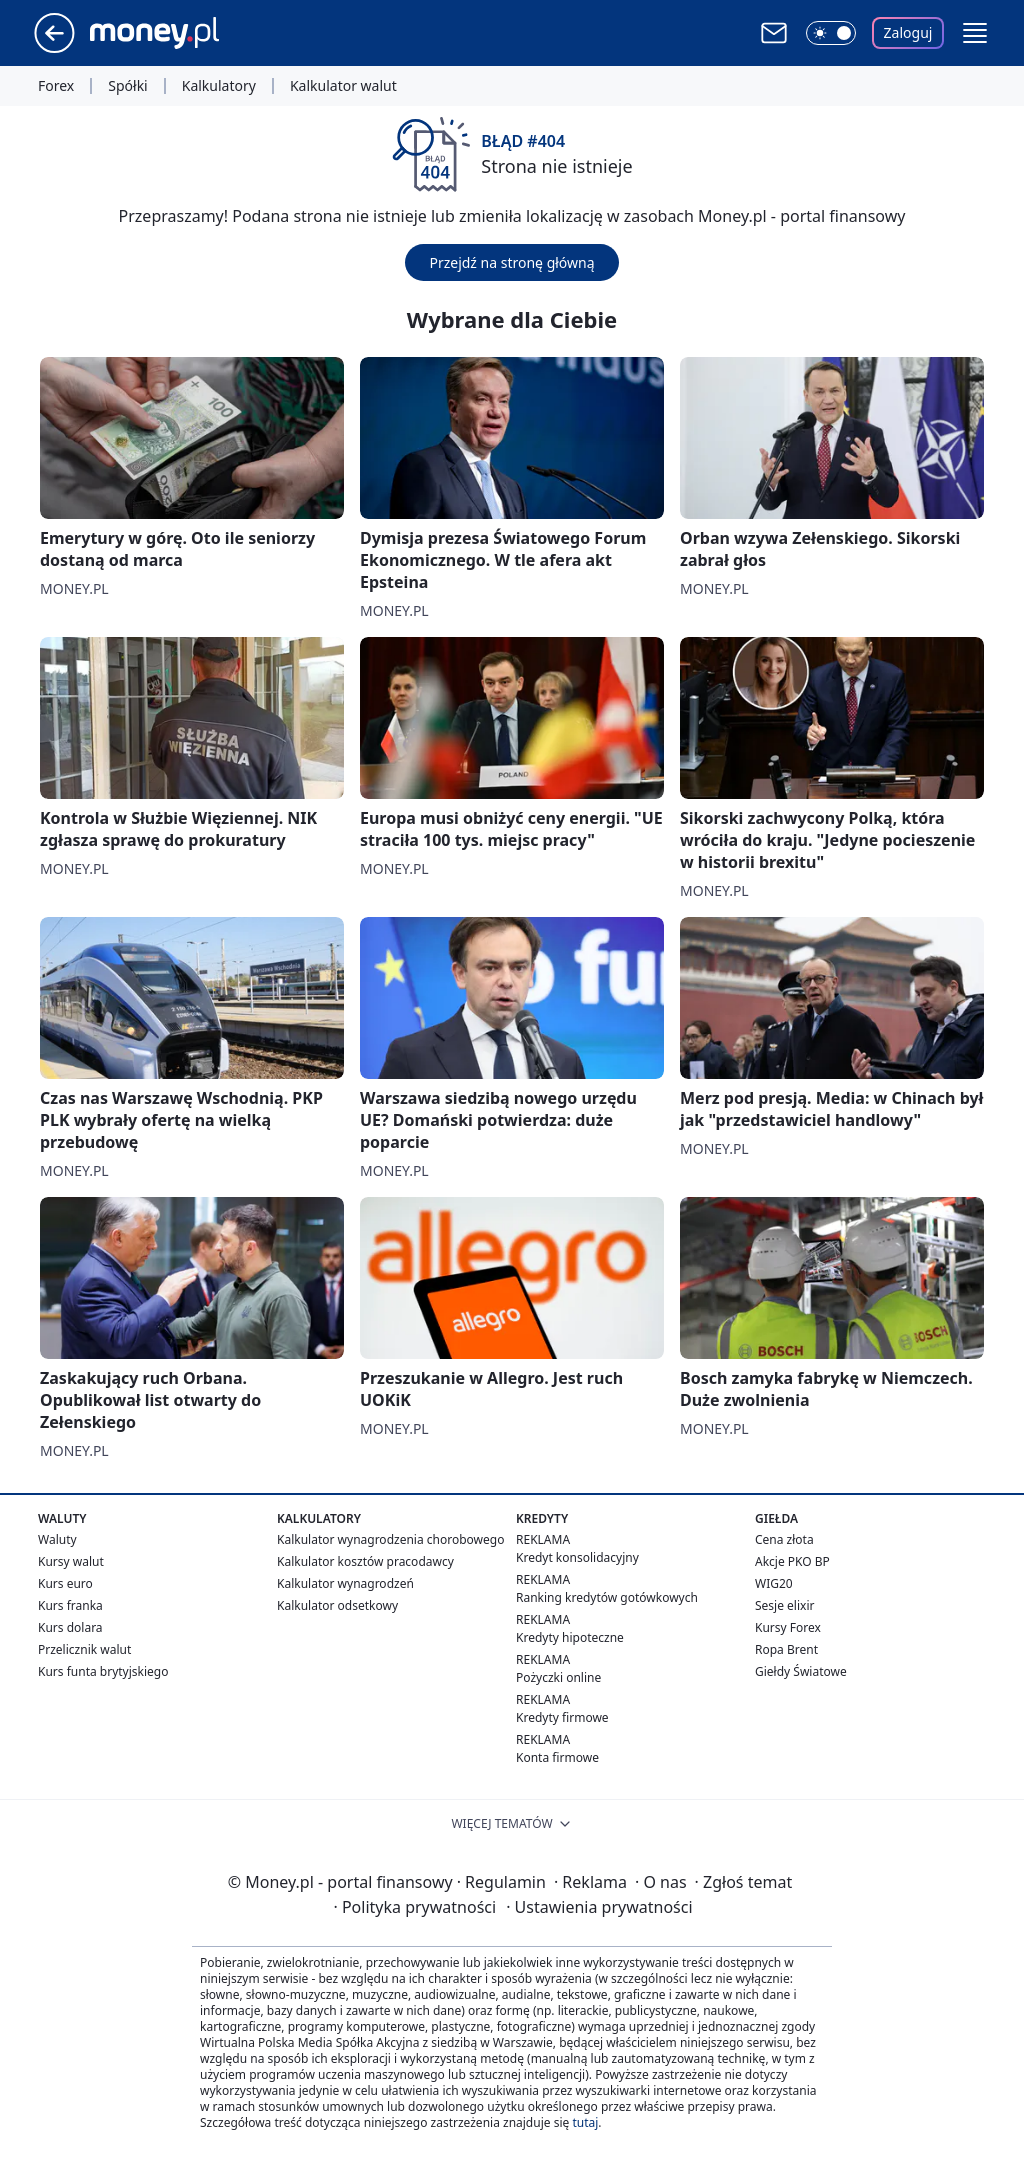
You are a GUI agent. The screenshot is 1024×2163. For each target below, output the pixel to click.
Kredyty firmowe (562, 1717)
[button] (975, 33)
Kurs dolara (70, 1627)
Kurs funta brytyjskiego (103, 1671)
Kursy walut (71, 1561)
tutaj (585, 2122)
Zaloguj (908, 32)
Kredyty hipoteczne (570, 1637)
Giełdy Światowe (801, 1671)
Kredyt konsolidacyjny (577, 1557)
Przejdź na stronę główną (511, 262)
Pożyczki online (558, 1677)
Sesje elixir (784, 1605)
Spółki (127, 86)
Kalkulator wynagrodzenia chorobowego (390, 1539)
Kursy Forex (788, 1627)
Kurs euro (65, 1583)
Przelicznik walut (84, 1649)
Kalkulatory (219, 86)
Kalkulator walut (343, 86)
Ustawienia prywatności (599, 1907)
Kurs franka (70, 1605)
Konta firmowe (557, 1757)
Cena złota (784, 1539)
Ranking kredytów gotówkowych (607, 1597)
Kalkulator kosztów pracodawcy (365, 1561)
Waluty (57, 1539)
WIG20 (774, 1583)
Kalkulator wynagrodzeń (345, 1583)
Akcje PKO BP (792, 1561)
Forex (56, 86)
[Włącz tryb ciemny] (831, 33)
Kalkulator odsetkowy (337, 1605)
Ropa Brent (786, 1649)
